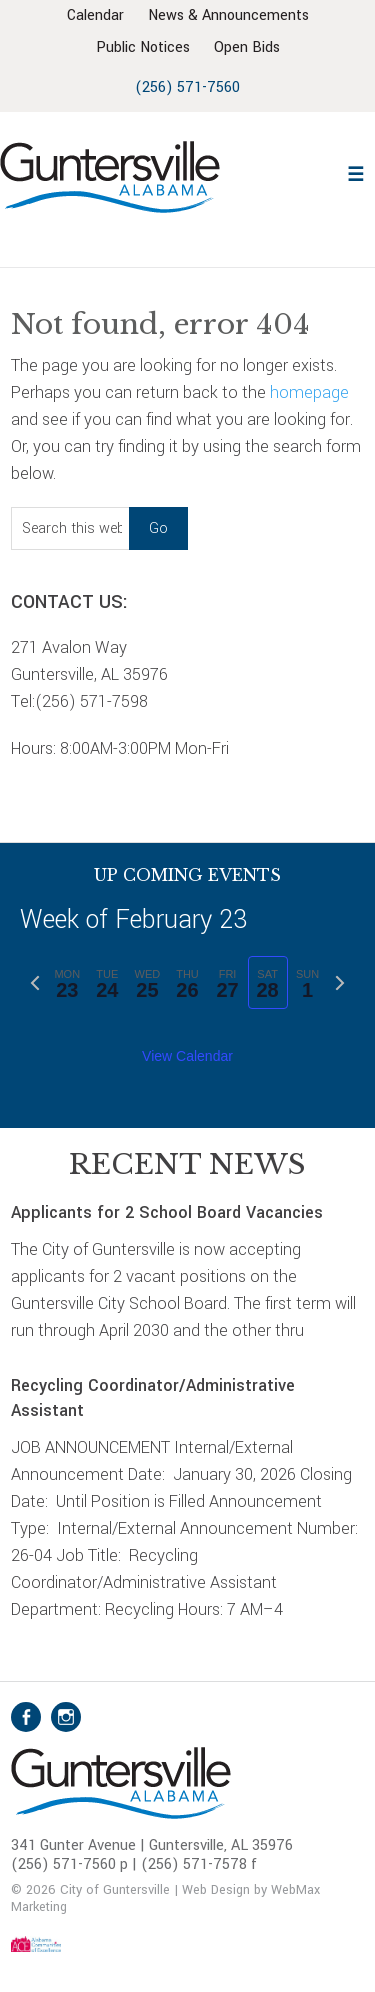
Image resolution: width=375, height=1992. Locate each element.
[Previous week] (35, 983)
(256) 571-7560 (187, 87)
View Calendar (187, 1056)
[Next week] (340, 983)
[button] (356, 171)
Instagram (66, 1717)
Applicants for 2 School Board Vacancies (169, 1212)
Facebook (26, 1717)
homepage (309, 392)
